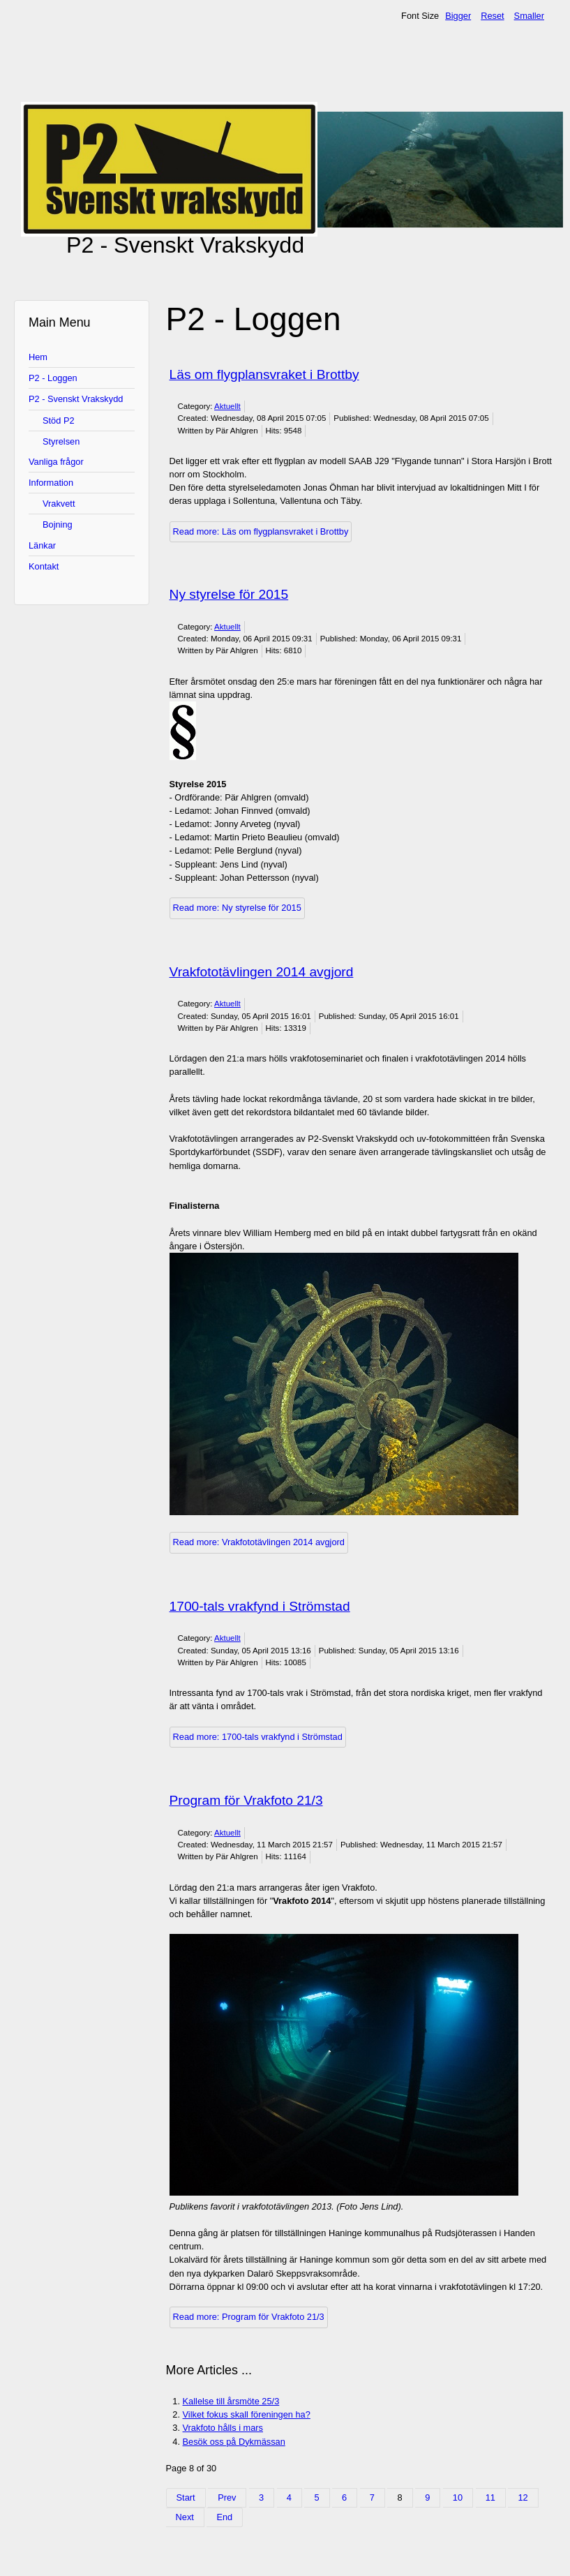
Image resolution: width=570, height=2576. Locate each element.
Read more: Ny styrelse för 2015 (237, 907)
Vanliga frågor (56, 461)
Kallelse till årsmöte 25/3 (231, 2401)
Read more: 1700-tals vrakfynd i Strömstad (258, 1737)
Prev (227, 2497)
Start (186, 2497)
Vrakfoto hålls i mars (223, 2427)
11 (490, 2497)
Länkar (42, 545)
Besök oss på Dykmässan (234, 2441)
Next (185, 2517)
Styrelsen (61, 441)
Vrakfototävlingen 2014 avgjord (262, 972)
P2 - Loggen (53, 378)
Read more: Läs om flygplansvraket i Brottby (261, 531)
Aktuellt (227, 406)
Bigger (458, 15)
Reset (492, 15)
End (224, 2517)
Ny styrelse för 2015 (229, 594)
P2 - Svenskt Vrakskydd (76, 399)
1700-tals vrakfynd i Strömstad (260, 1606)
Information (51, 482)
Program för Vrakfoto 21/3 (246, 1800)
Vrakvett (59, 503)
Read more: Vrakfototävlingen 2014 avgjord (259, 1542)
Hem (38, 357)
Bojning (58, 524)
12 (522, 2497)
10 (458, 2497)
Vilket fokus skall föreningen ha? (246, 2414)
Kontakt (44, 566)
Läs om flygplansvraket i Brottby (264, 374)
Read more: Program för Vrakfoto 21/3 (248, 2316)
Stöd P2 (59, 420)
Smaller (529, 15)
